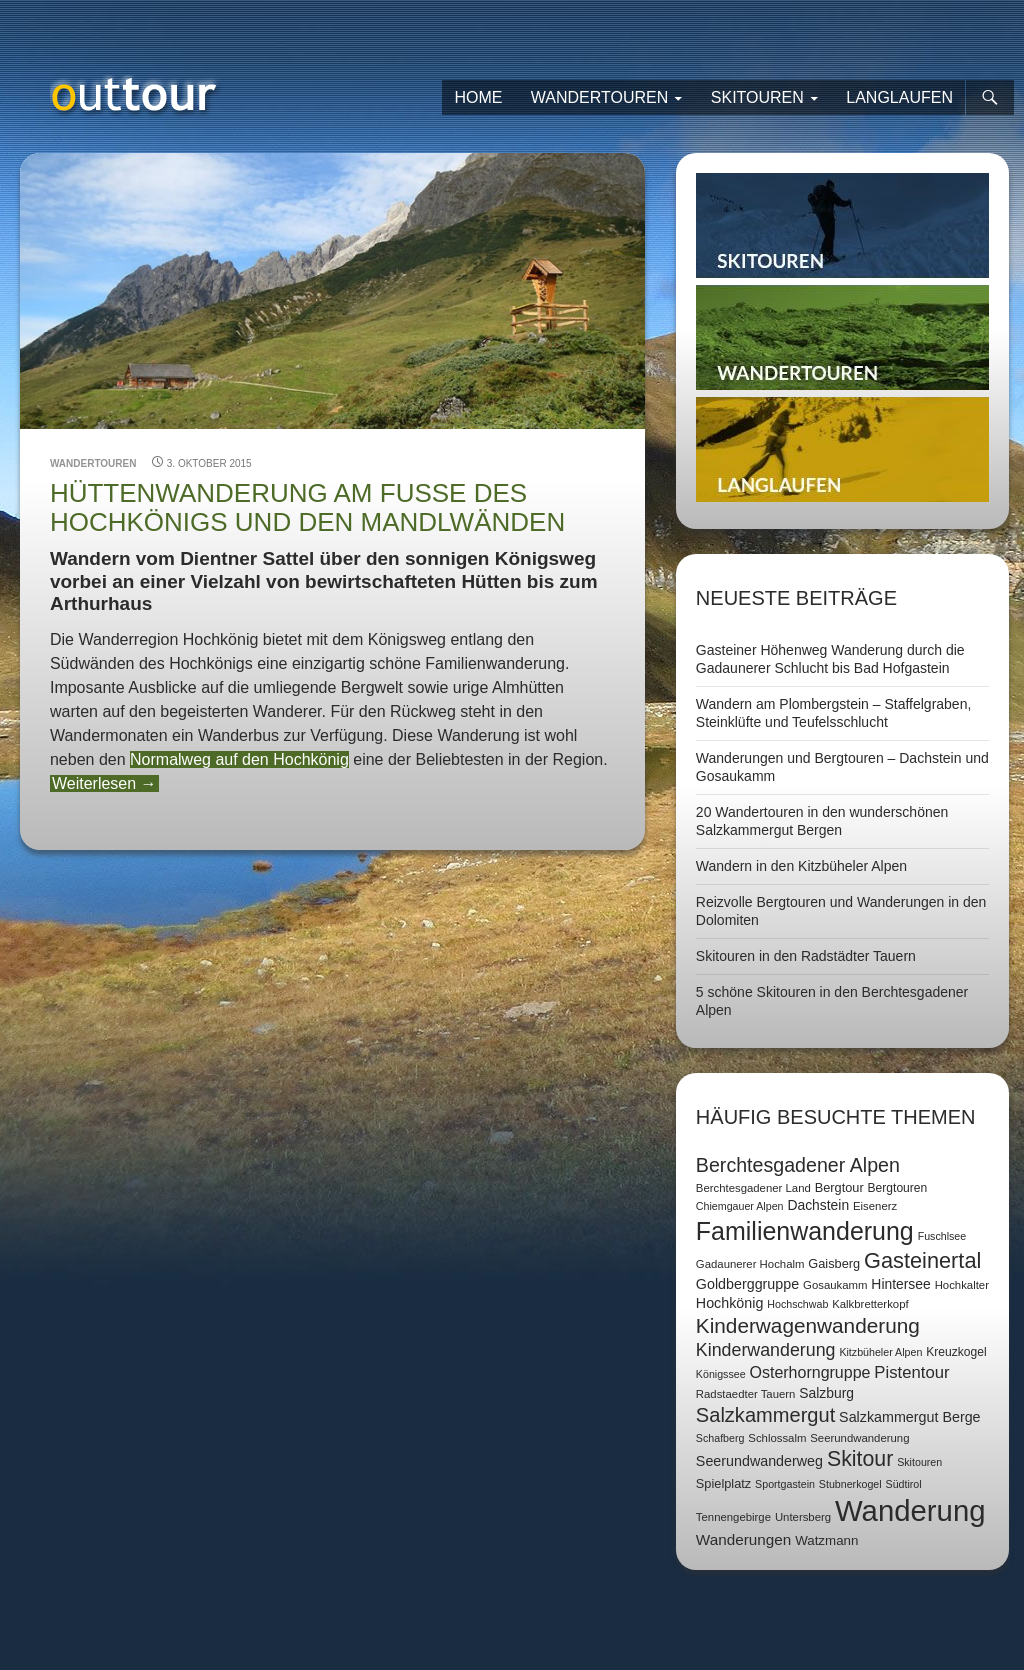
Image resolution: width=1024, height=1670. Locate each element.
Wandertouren (600, 97)
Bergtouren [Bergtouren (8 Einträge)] (898, 1188)
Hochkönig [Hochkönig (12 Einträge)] (730, 1303)
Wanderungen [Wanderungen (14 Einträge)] (743, 1539)
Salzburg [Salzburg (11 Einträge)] (826, 1393)
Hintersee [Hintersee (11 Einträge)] (900, 1284)
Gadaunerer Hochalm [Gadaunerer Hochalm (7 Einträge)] (750, 1264)
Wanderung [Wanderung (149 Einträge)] (910, 1510)
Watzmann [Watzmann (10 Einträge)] (826, 1540)
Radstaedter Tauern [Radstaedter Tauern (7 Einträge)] (746, 1394)
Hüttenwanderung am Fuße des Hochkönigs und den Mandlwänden (307, 507)
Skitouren (757, 97)
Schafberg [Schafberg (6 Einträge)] (720, 1438)
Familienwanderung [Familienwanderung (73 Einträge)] (805, 1231)
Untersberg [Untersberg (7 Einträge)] (803, 1517)
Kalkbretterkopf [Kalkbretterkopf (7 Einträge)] (870, 1304)
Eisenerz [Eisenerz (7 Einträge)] (875, 1206)
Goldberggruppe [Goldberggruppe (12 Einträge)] (747, 1284)
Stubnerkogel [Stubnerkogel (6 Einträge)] (850, 1484)
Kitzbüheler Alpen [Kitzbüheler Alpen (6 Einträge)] (880, 1352)
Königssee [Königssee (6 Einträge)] (721, 1374)
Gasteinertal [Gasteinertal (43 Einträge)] (922, 1260)
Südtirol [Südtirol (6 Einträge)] (904, 1484)
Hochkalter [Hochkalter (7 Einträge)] (962, 1285)
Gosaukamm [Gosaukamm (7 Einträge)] (835, 1285)
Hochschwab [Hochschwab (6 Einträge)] (797, 1304)
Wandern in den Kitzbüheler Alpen (801, 866)
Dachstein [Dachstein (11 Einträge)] (818, 1205)
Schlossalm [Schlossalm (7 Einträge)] (777, 1438)
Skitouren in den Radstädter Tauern (806, 956)
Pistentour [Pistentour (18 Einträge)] (911, 1372)
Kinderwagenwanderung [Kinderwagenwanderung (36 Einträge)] (808, 1325)
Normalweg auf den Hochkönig (239, 759)
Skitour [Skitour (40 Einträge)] (860, 1459)
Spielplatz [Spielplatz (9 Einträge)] (723, 1483)
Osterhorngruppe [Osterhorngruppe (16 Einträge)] (810, 1372)
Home (478, 97)
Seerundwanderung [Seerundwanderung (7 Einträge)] (859, 1438)
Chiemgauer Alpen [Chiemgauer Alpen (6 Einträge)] (740, 1206)
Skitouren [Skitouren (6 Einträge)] (919, 1462)
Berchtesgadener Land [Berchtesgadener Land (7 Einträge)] (753, 1188)
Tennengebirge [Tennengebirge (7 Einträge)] (733, 1517)
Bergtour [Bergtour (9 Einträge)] (839, 1187)
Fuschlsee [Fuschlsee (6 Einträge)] (942, 1236)
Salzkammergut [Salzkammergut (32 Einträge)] (765, 1415)
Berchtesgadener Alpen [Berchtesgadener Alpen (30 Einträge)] (798, 1165)
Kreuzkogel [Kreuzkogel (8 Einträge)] (956, 1352)
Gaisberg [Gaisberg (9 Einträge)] (834, 1263)
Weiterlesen (104, 783)
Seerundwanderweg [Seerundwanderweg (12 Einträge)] (759, 1461)
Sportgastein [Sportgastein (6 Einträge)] (785, 1484)
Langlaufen (899, 97)
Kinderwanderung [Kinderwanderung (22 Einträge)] (766, 1350)
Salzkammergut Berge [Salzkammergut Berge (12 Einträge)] (909, 1417)
